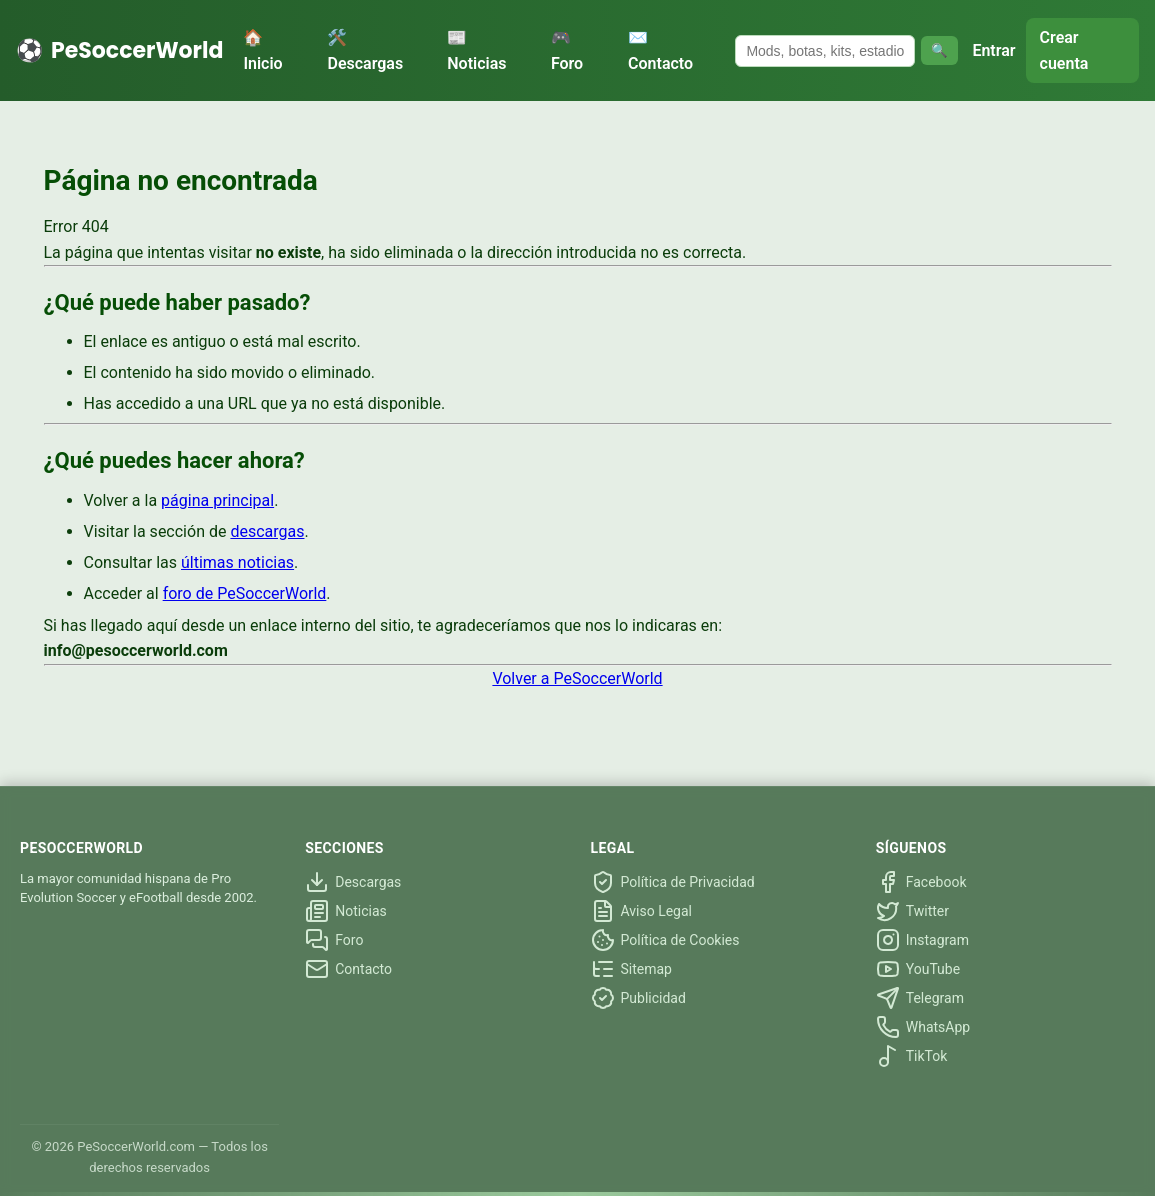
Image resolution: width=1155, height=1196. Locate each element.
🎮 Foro (567, 50)
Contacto (348, 969)
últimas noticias (237, 562)
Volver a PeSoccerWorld (577, 678)
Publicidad (638, 998)
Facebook (921, 882)
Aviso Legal (642, 911)
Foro (334, 940)
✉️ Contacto (660, 50)
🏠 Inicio (262, 50)
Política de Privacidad (673, 882)
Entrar (993, 50)
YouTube (918, 969)
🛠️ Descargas (365, 50)
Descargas (353, 882)
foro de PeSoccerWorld (245, 593)
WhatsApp (923, 1027)
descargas (267, 531)
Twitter (912, 911)
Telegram (920, 998)
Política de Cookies (665, 940)
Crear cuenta (1064, 50)
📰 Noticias (476, 50)
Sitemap (631, 969)
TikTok (912, 1056)
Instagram (922, 940)
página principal (217, 500)
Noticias (346, 911)
